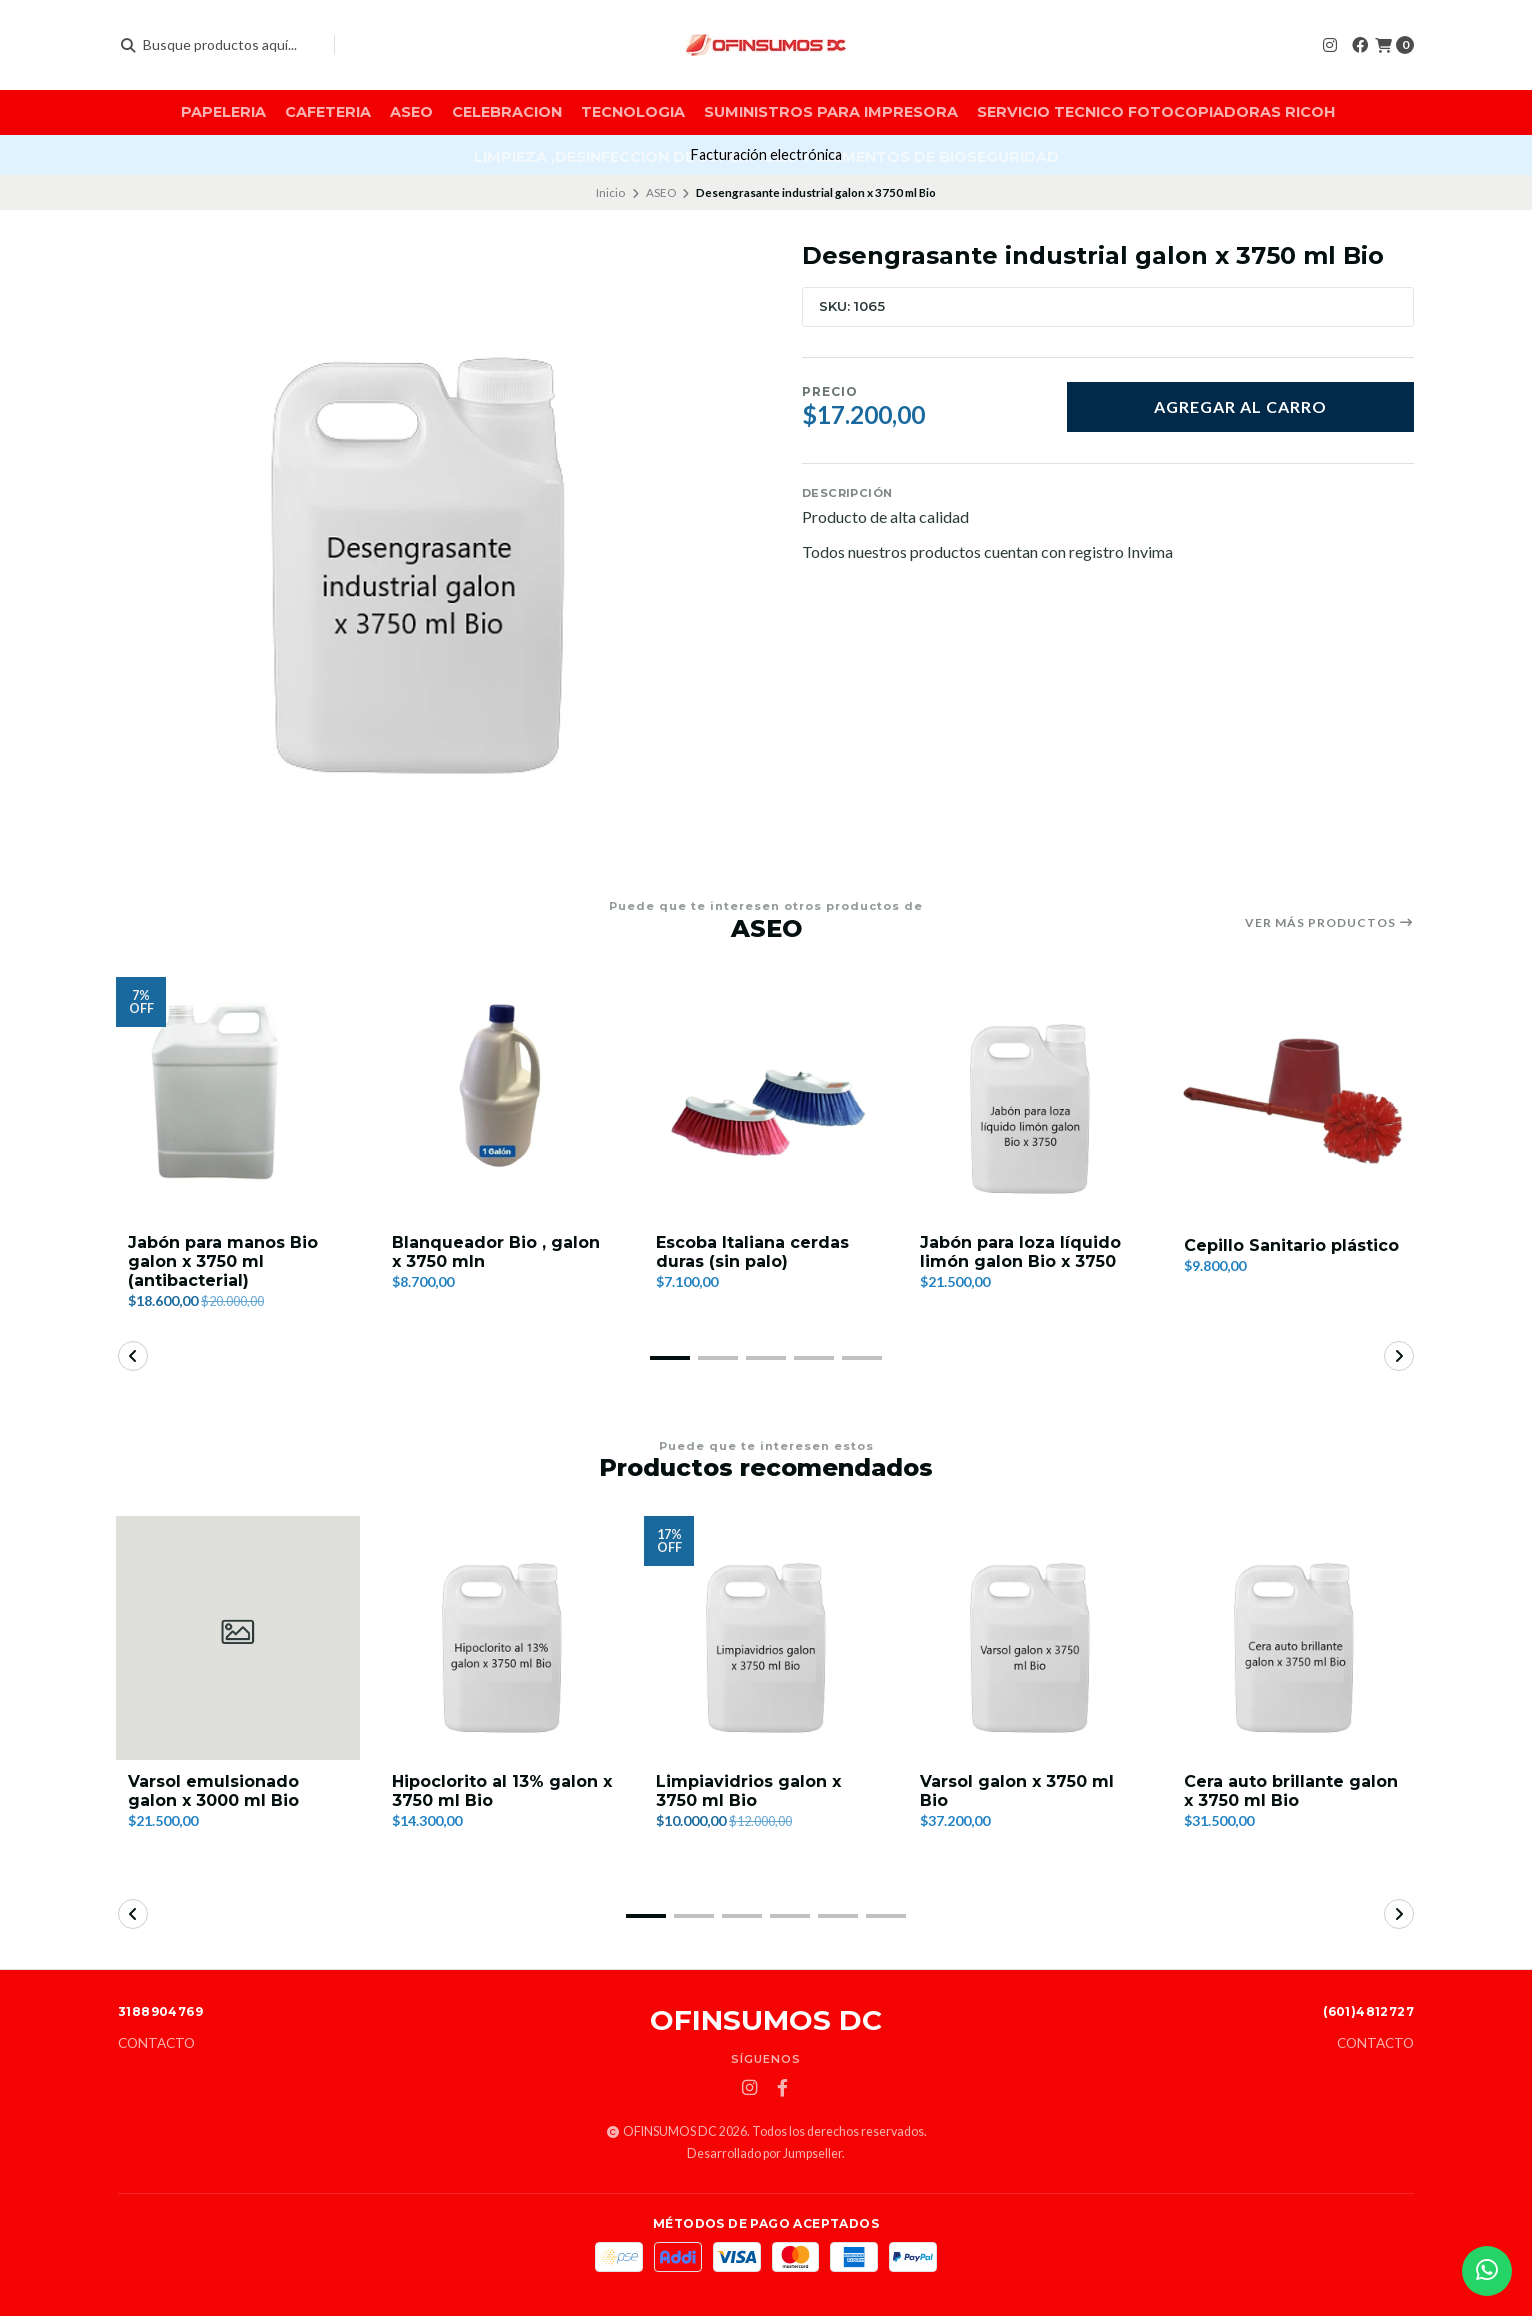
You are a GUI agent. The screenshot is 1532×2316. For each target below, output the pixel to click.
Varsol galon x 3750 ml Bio (1017, 1791)
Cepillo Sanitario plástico (1291, 1245)
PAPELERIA (223, 112)
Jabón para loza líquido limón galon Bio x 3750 (1020, 1252)
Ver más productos (1329, 923)
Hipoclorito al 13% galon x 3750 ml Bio (502, 1791)
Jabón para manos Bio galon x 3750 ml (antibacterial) (223, 1261)
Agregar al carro (1240, 406)
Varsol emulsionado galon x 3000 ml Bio (213, 1791)
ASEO (411, 112)
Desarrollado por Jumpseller (764, 2153)
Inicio (610, 192)
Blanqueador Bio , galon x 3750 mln (496, 1252)
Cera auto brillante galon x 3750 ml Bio (1291, 1791)
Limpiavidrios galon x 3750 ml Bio (748, 1791)
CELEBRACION (507, 112)
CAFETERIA (328, 112)
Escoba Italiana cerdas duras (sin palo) (752, 1252)
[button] (670, 1358)
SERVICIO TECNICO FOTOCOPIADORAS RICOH (1156, 112)
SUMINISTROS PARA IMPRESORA (831, 112)
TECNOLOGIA (633, 112)
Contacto (156, 2044)
